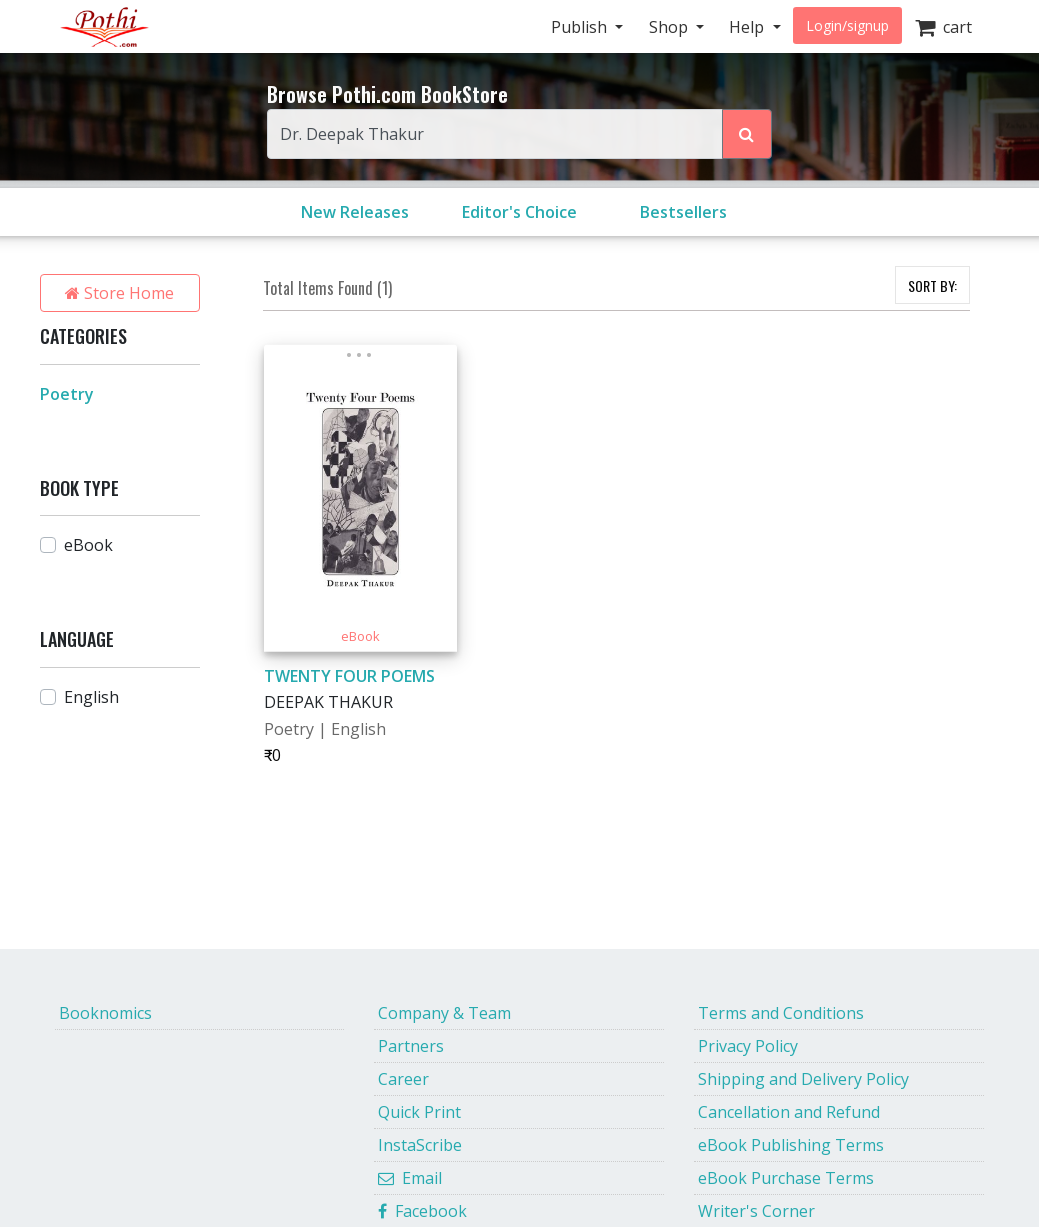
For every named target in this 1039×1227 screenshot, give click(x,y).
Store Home (119, 293)
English (91, 697)
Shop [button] (670, 27)
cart (943, 27)
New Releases (355, 212)
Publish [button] (581, 27)
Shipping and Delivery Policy (803, 1079)
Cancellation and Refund (789, 1112)
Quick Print (419, 1112)
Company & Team (444, 1013)
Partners (411, 1046)
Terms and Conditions (781, 1013)
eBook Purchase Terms (786, 1178)
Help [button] (748, 27)
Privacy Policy (748, 1046)
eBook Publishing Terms (791, 1145)
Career (403, 1079)
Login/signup (847, 25)
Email (410, 1178)
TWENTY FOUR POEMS (349, 676)
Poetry (67, 394)
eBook (88, 545)
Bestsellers (683, 212)
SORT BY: (932, 285)
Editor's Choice (519, 212)
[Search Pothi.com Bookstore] (747, 134)
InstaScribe (420, 1145)
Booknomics (105, 1013)
